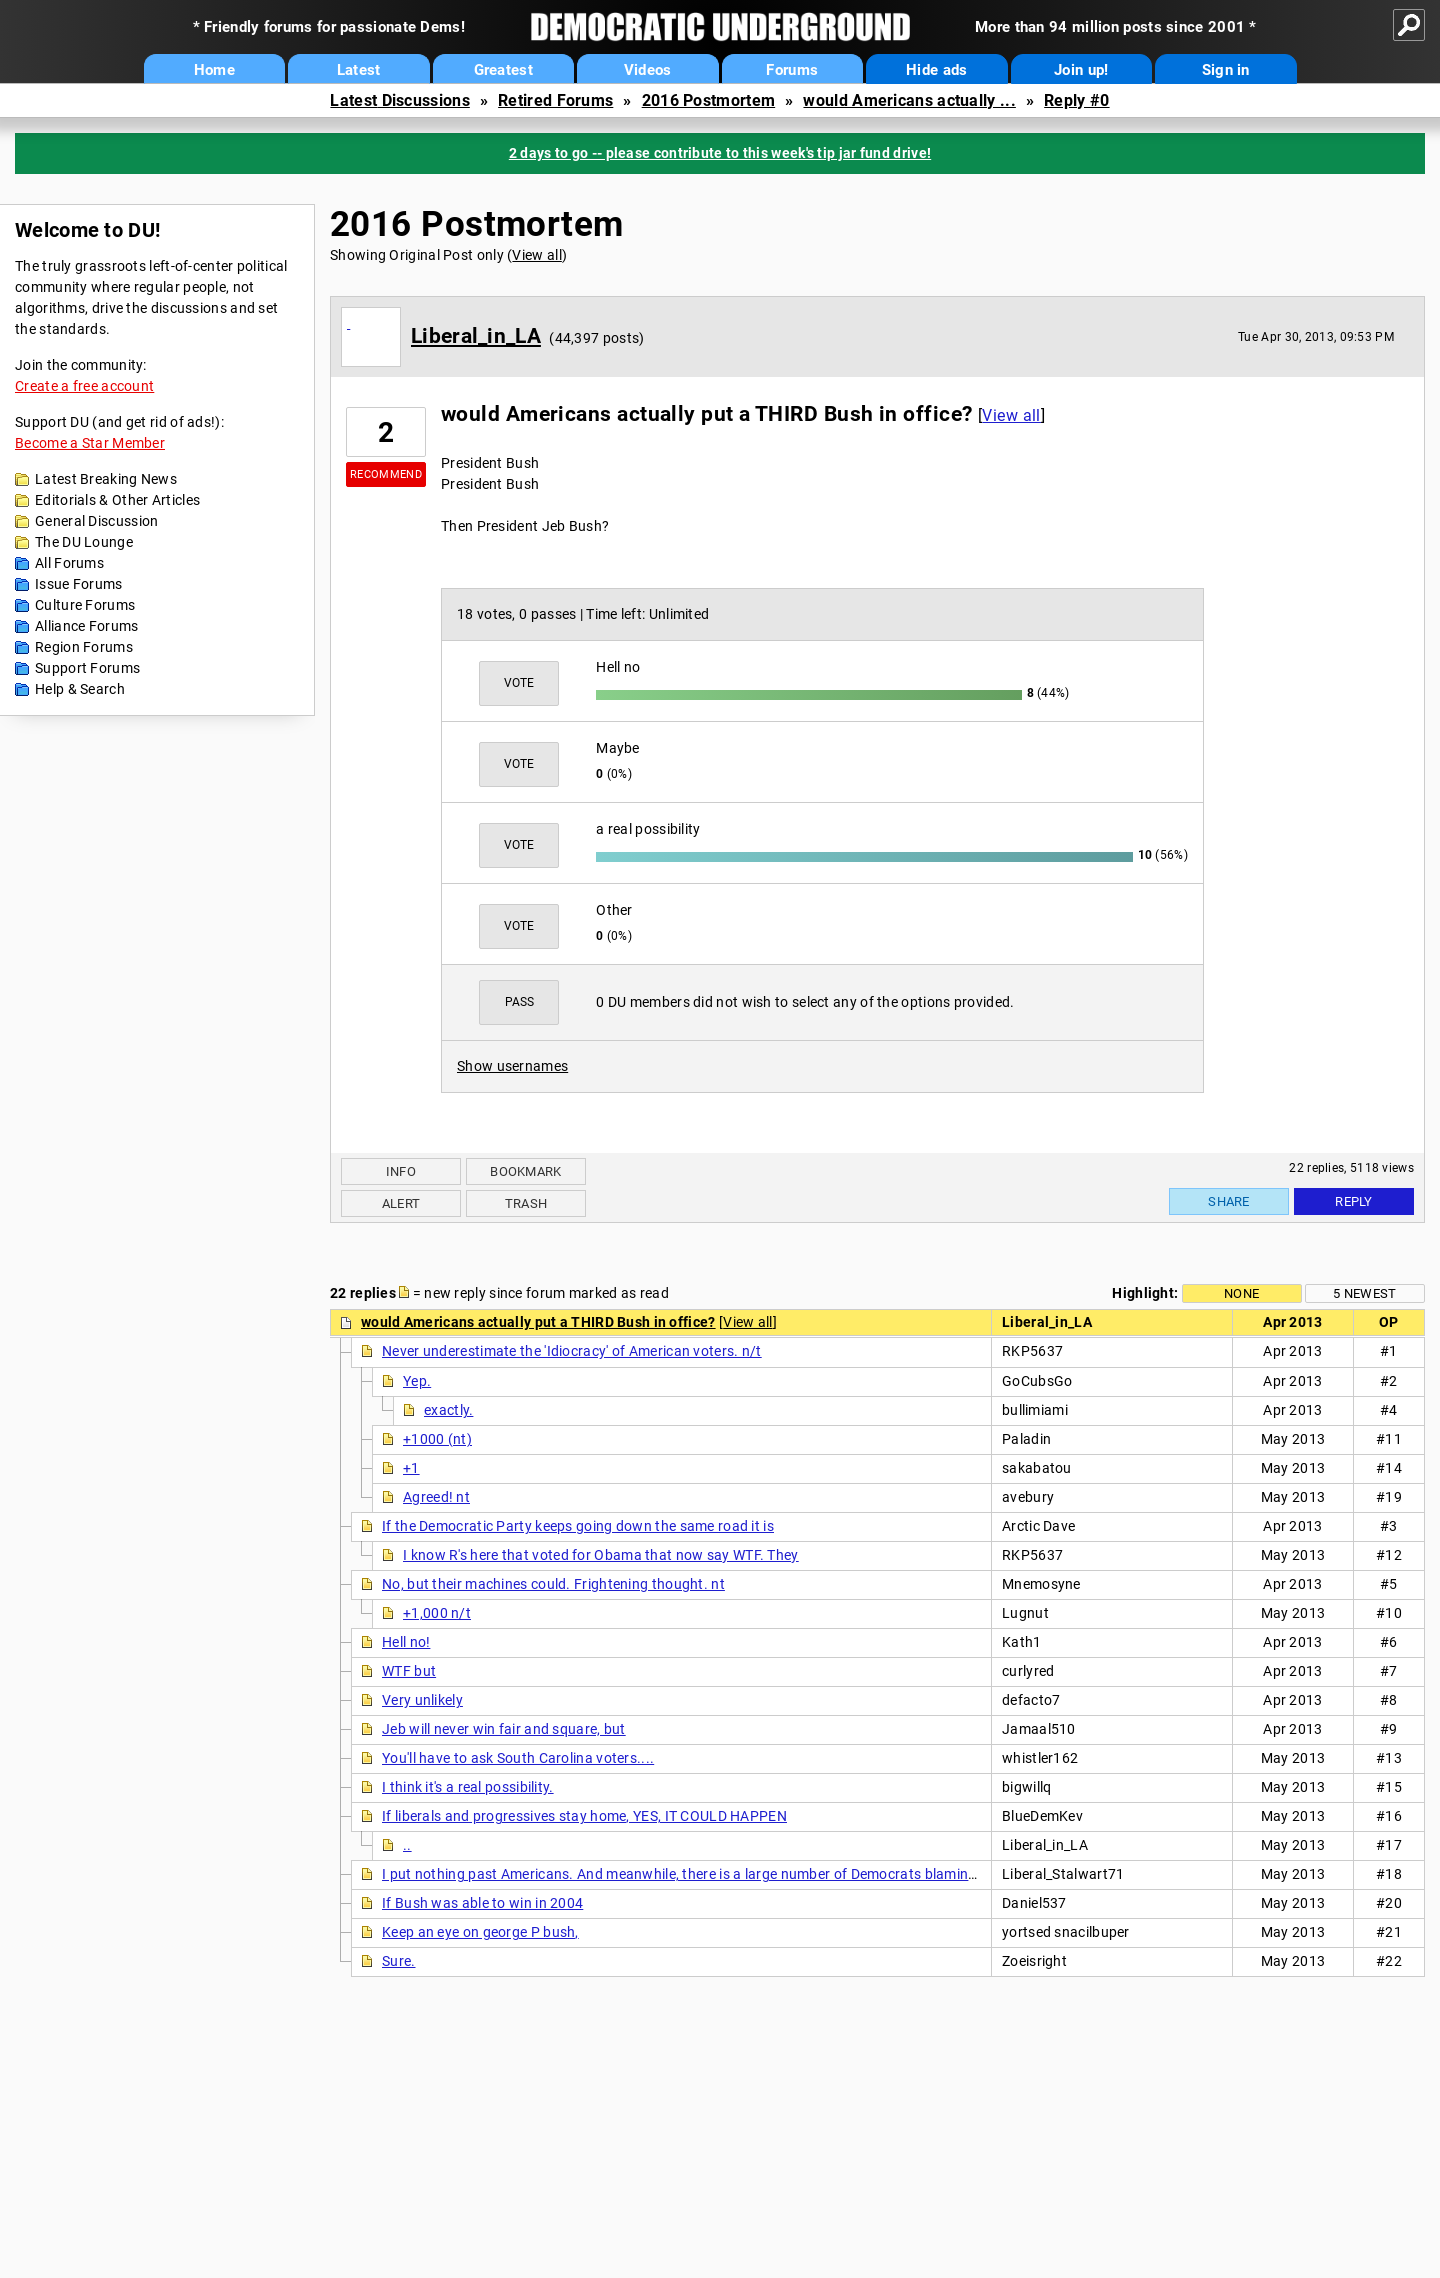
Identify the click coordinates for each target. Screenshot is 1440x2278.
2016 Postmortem (709, 100)
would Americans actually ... (909, 100)
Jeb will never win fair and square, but (504, 1729)
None (1241, 1293)
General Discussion (96, 521)
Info (401, 1171)
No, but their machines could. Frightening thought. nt (553, 1584)
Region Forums (84, 647)
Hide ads (936, 70)
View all (536, 255)
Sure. (399, 1961)
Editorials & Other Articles (117, 500)
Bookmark (525, 1171)
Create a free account (84, 386)
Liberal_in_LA (476, 336)
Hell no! (406, 1642)
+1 (411, 1468)
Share (1229, 1201)
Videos (648, 70)
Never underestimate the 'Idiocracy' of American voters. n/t (572, 1351)
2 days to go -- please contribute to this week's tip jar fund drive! (720, 153)
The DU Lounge (84, 542)
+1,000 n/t (437, 1613)
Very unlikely (422, 1700)
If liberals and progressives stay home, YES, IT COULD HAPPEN (584, 1816)
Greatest (503, 70)
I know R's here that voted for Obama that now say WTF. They (601, 1555)
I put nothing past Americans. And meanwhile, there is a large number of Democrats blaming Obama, (706, 1874)
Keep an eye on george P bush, (480, 1932)
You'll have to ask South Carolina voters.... (518, 1758)
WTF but (409, 1671)
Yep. (417, 1381)
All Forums (69, 563)
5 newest (1364, 1293)
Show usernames (512, 1066)
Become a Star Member (90, 443)
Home (214, 70)
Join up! (1081, 70)
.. (407, 1845)
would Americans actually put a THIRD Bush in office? (538, 1322)
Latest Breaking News (106, 479)
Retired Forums (555, 100)
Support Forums (87, 668)
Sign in (1226, 70)
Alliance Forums (87, 626)
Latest (359, 70)
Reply (1354, 1201)
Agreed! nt (436, 1497)
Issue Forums (79, 584)
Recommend (386, 474)
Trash (526, 1203)
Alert (401, 1203)
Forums (792, 70)
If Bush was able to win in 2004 (482, 1903)
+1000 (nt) (437, 1439)
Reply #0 (1076, 100)
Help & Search (80, 689)
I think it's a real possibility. (468, 1787)
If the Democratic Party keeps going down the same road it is (578, 1526)
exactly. (448, 1410)
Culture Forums (85, 605)
